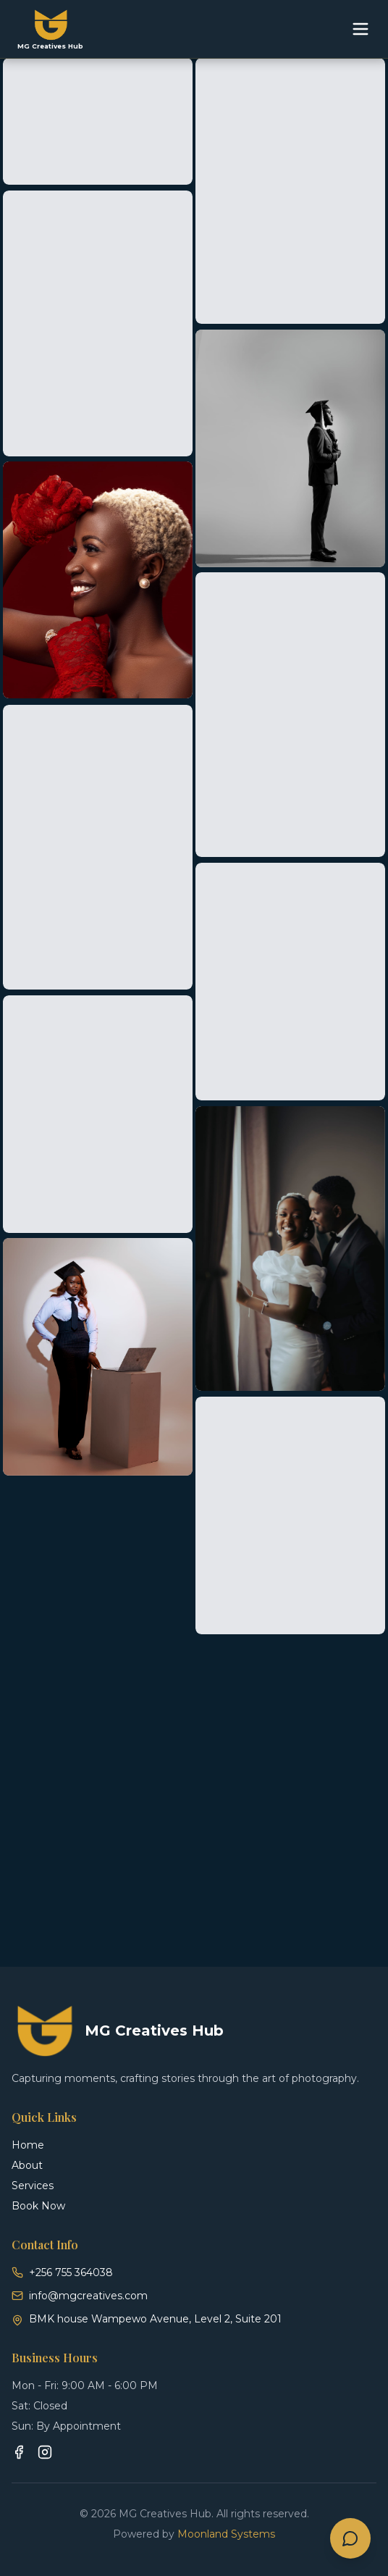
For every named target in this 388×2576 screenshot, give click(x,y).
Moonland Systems (226, 2534)
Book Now (38, 2205)
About (27, 2165)
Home (28, 2144)
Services (33, 2185)
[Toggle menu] (360, 29)
